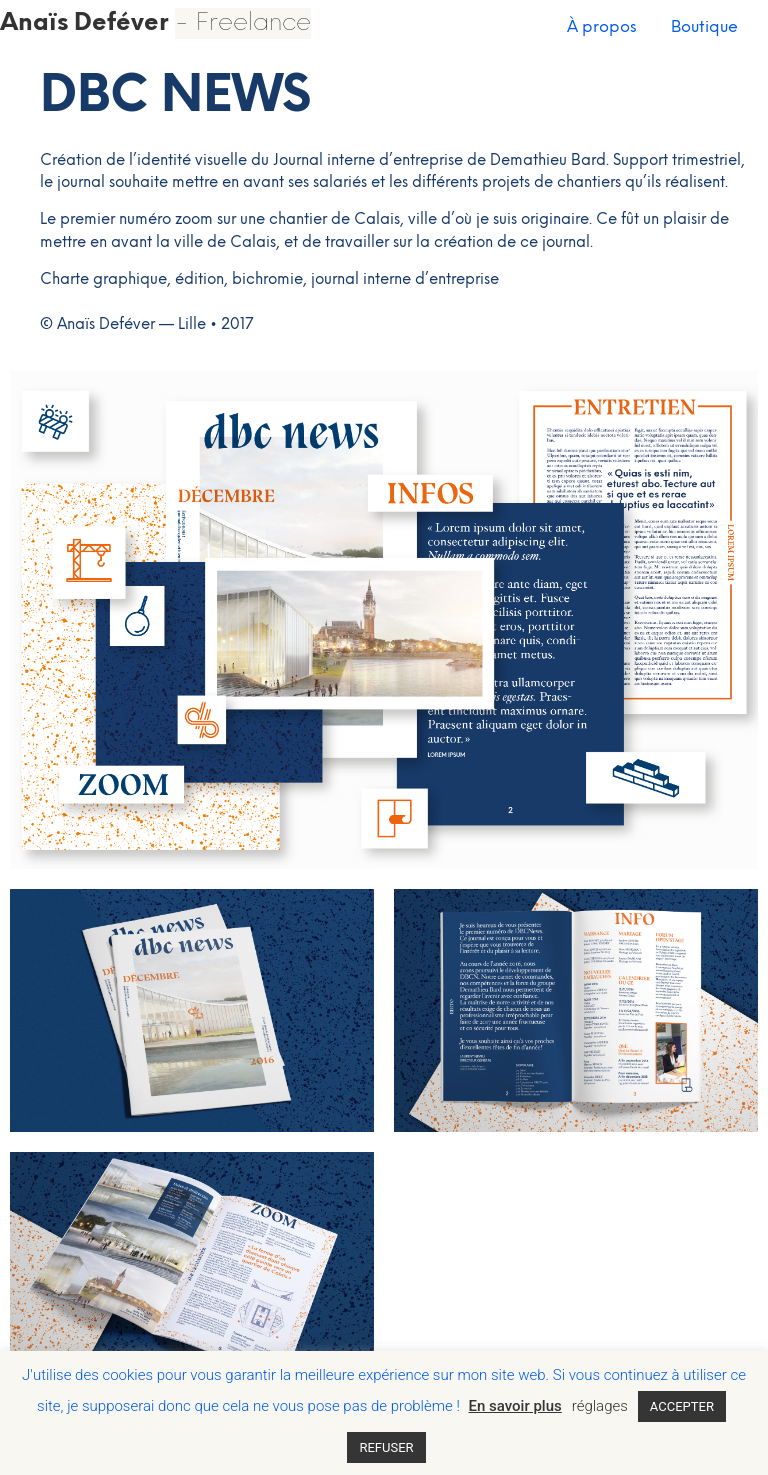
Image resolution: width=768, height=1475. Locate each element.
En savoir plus (515, 1406)
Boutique (704, 27)
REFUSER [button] (386, 1447)
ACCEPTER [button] (682, 1406)
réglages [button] (600, 1406)
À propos (602, 27)
